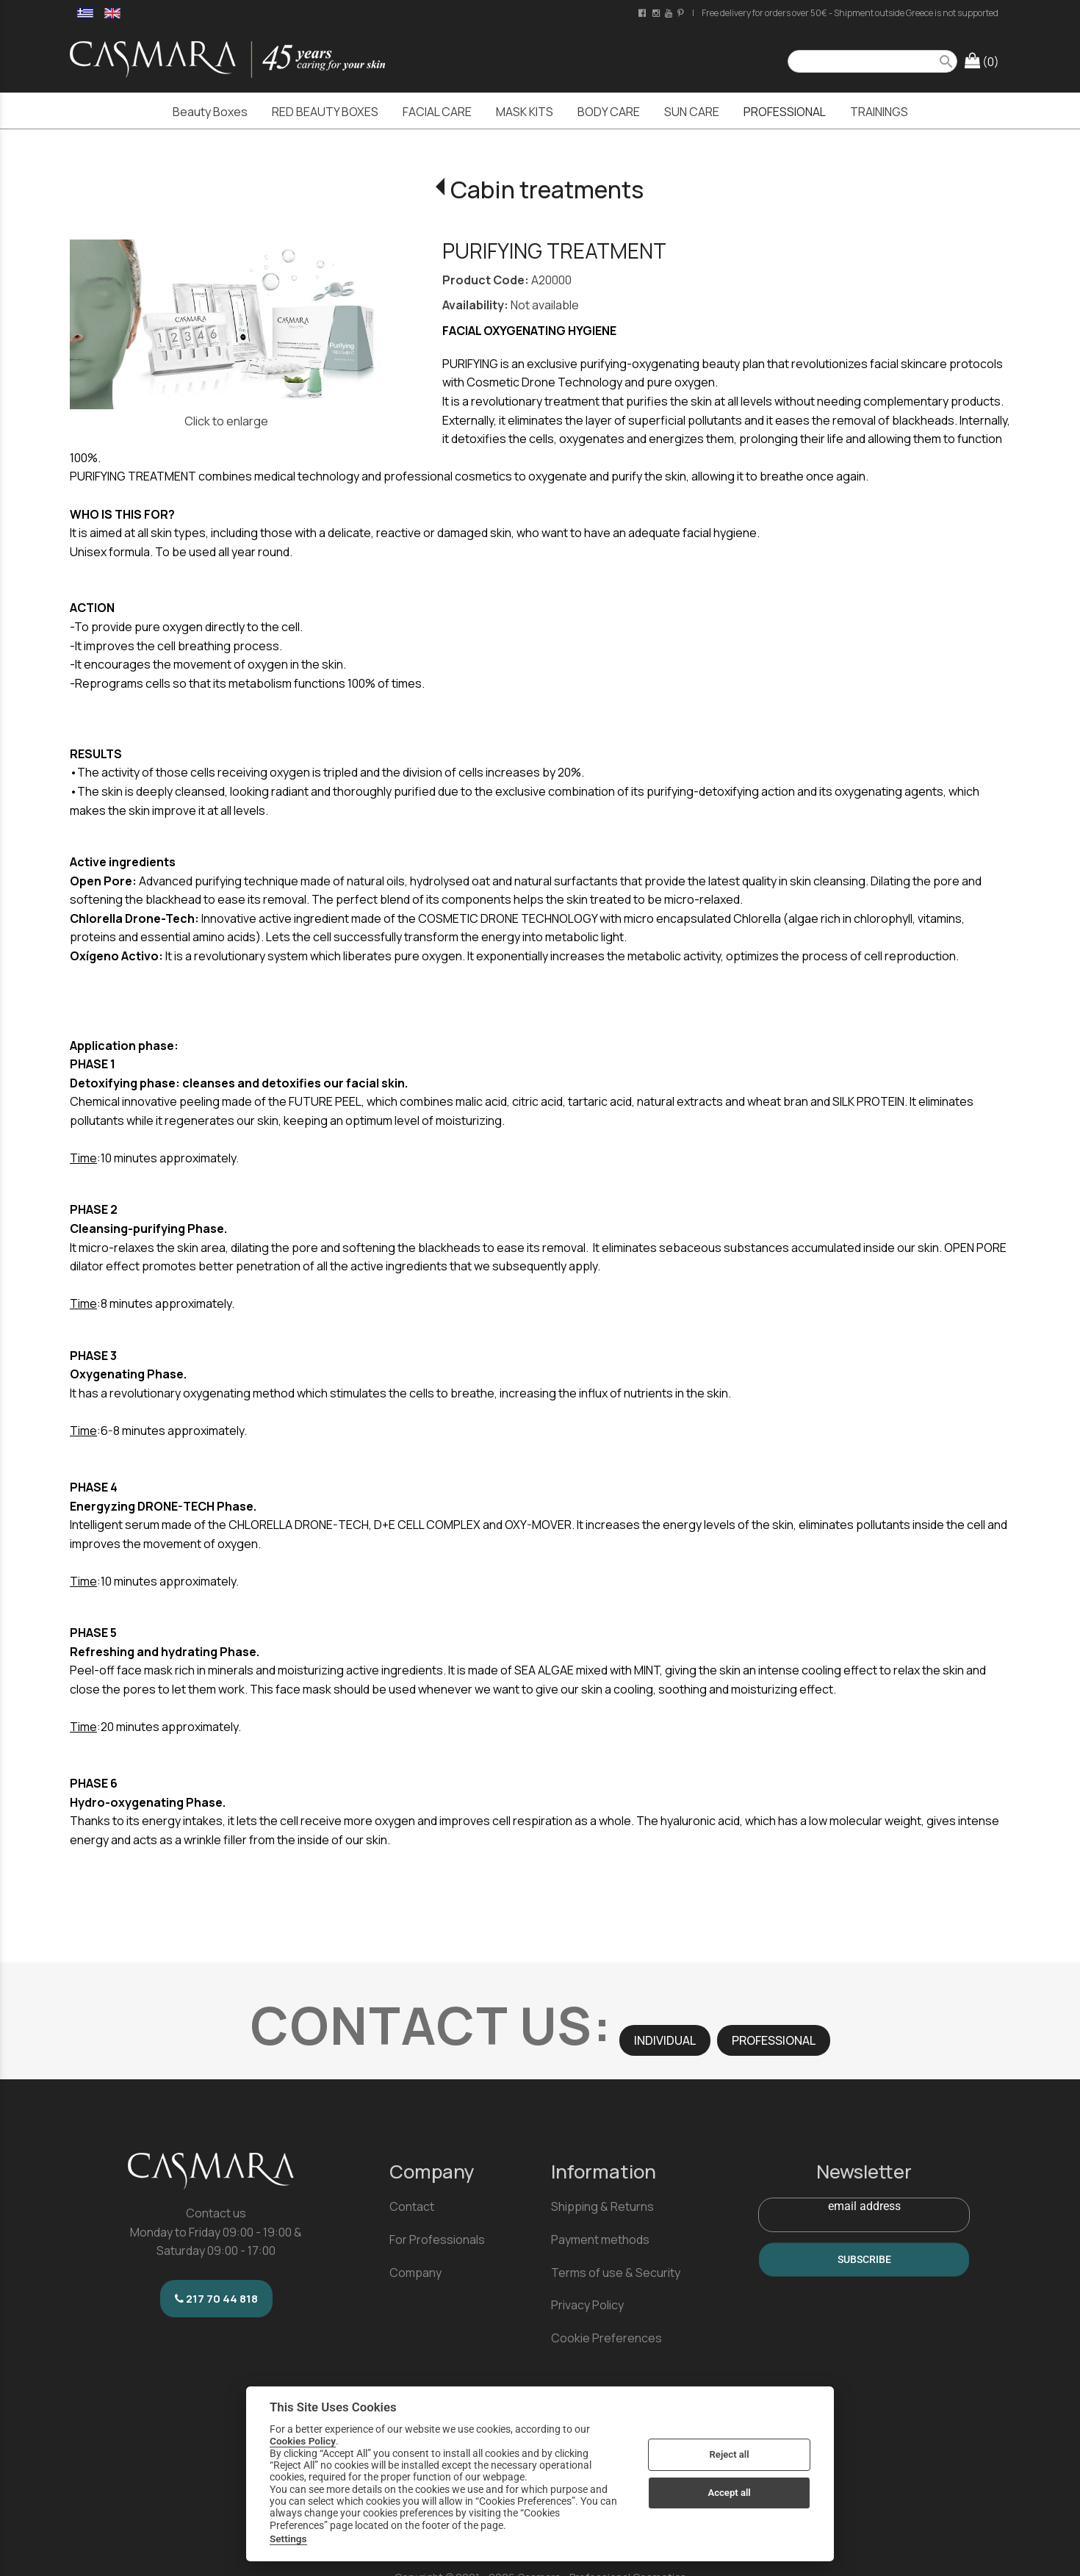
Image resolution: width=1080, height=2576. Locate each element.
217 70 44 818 (216, 2298)
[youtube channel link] (669, 13)
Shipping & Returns (602, 2206)
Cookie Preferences (606, 2338)
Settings (288, 2538)
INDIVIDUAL (665, 2040)
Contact (411, 2206)
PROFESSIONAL (774, 2040)
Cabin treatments (547, 189)
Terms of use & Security (615, 2272)
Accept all (729, 2492)
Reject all (729, 2454)
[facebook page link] (643, 13)
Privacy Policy (587, 2305)
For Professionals (437, 2239)
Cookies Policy (303, 2441)
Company (415, 2272)
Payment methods (600, 2239)
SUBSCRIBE (864, 2260)
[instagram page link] (657, 13)
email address (864, 2206)
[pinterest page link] (681, 13)
